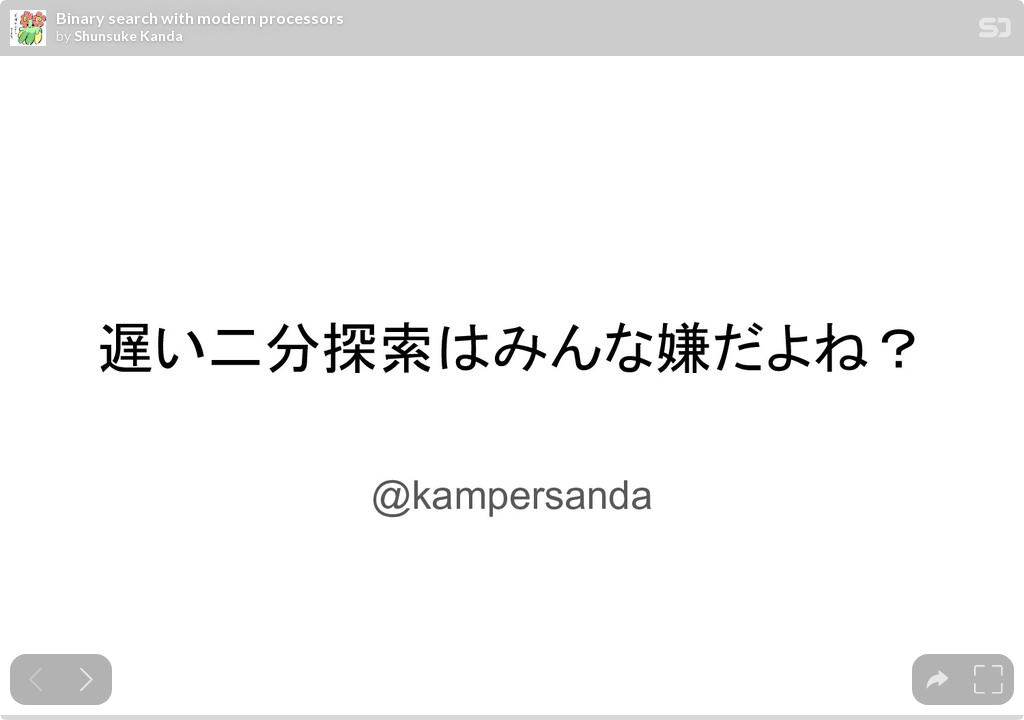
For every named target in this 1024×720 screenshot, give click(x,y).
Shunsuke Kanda (128, 36)
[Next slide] (86, 679)
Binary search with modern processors (200, 18)
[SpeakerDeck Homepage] (995, 31)
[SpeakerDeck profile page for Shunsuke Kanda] (28, 29)
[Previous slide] (35, 679)
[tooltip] (937, 679)
